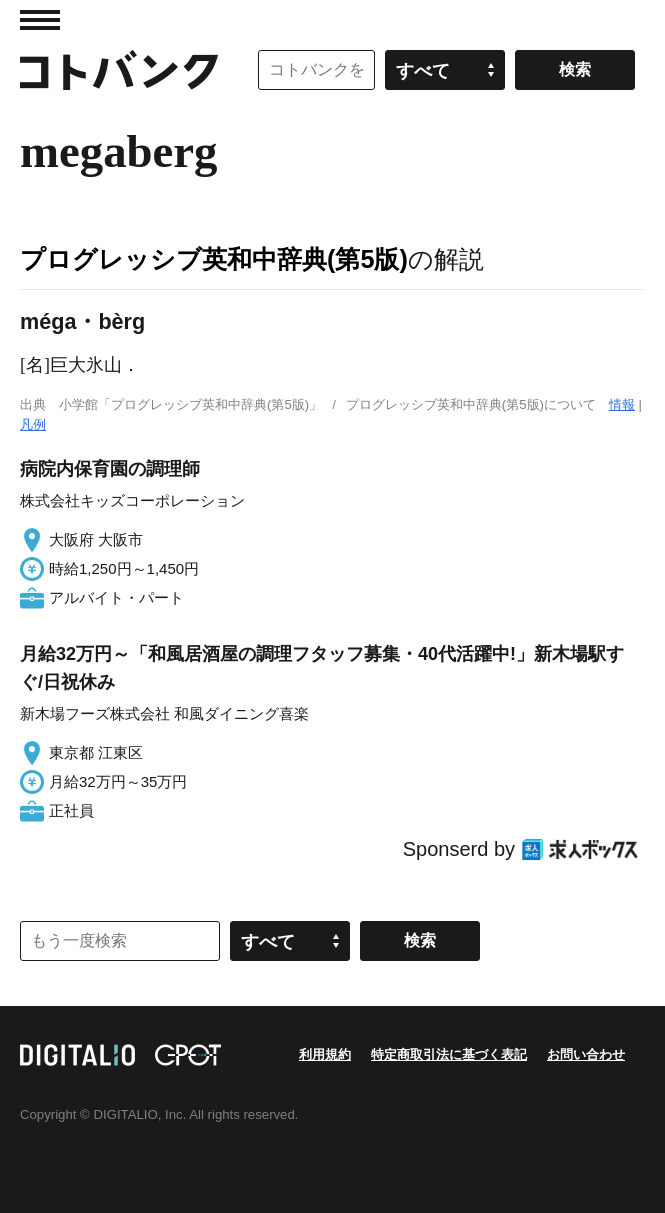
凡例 (33, 424)
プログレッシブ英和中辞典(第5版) (214, 259)
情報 (622, 404)
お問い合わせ (586, 1054)
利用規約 (325, 1054)
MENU (40, 20)
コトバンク (119, 70)
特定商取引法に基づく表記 (449, 1054)
